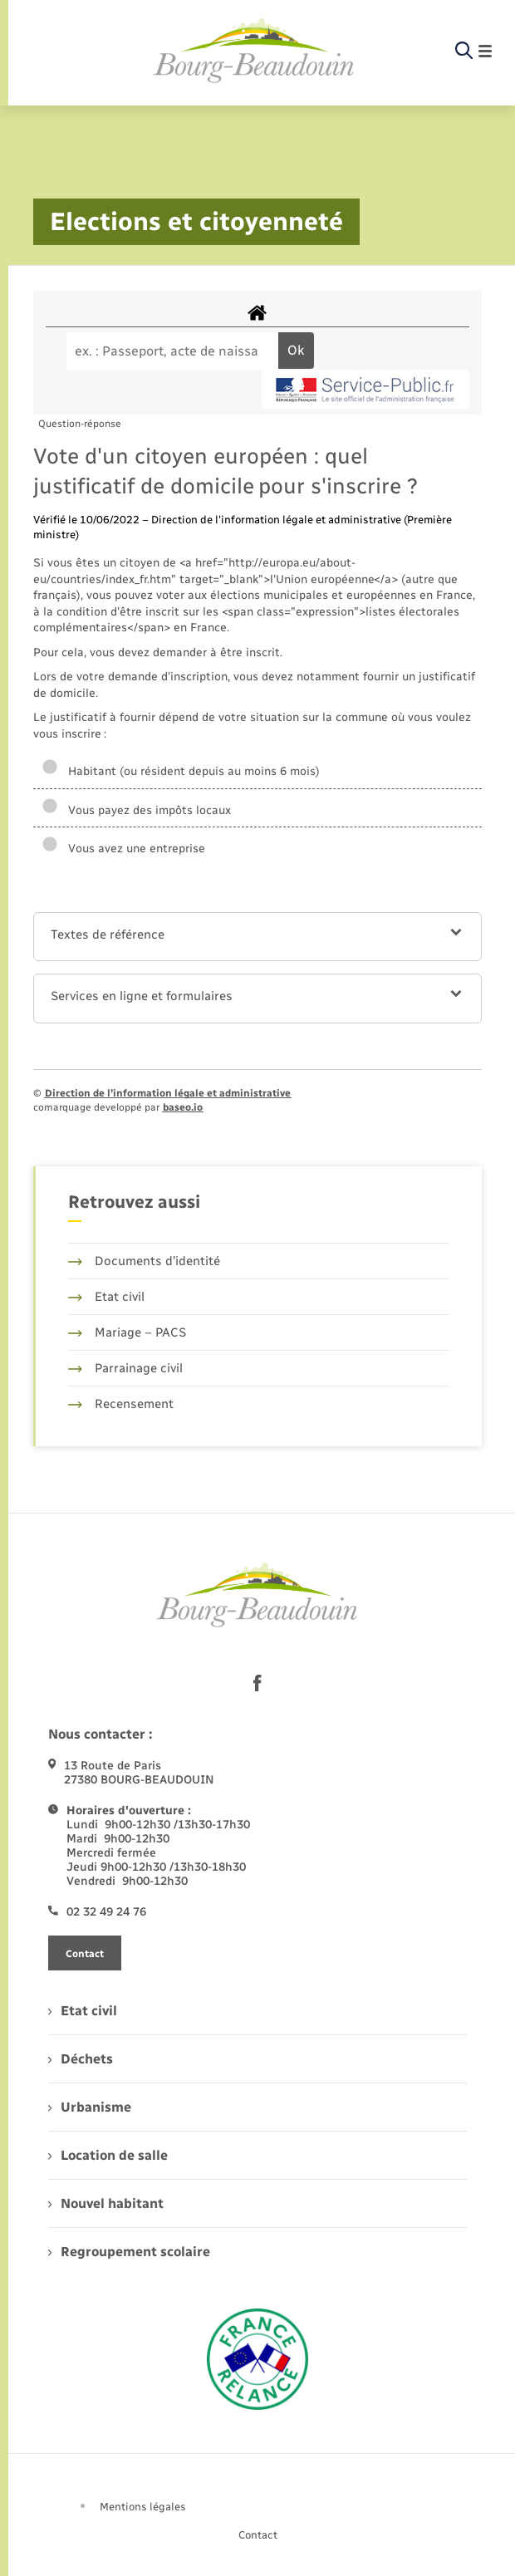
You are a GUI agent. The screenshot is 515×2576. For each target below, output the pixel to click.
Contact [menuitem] (257, 2535)
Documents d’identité (144, 1261)
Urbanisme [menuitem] (89, 2107)
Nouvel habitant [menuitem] (106, 2203)
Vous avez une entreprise (123, 848)
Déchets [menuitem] (80, 2059)
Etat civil (106, 1296)
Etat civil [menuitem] (82, 2011)
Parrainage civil (125, 1368)
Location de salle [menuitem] (108, 2155)
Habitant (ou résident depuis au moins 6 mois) (181, 771)
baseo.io (183, 1107)
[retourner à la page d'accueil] (254, 51)
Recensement (121, 1403)
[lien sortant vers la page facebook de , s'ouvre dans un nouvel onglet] (257, 1683)
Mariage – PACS (127, 1332)
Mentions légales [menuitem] (143, 2506)
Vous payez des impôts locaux (136, 810)
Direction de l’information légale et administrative (168, 1093)
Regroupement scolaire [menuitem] (129, 2252)
